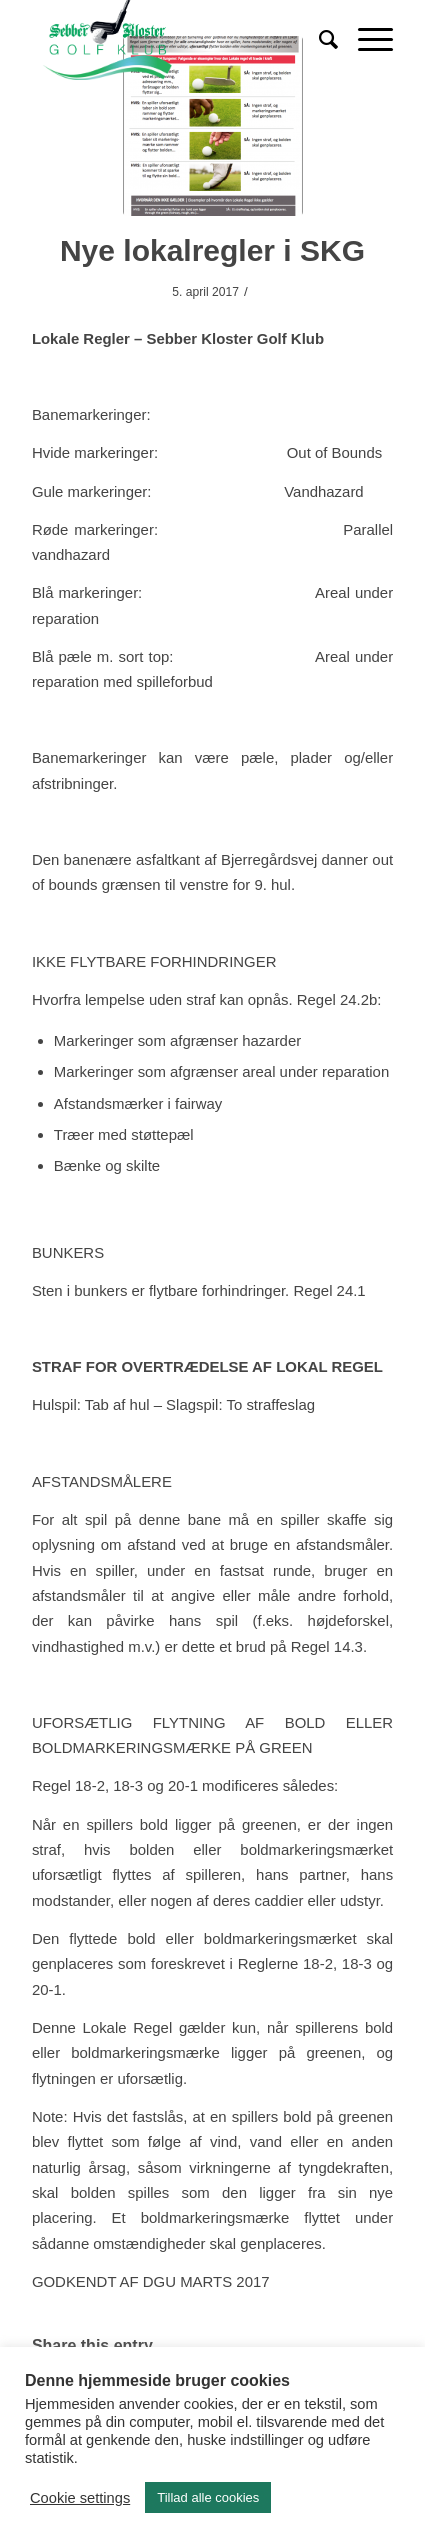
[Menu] (365, 40)
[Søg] (318, 40)
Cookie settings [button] (80, 2498)
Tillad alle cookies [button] (208, 2497)
